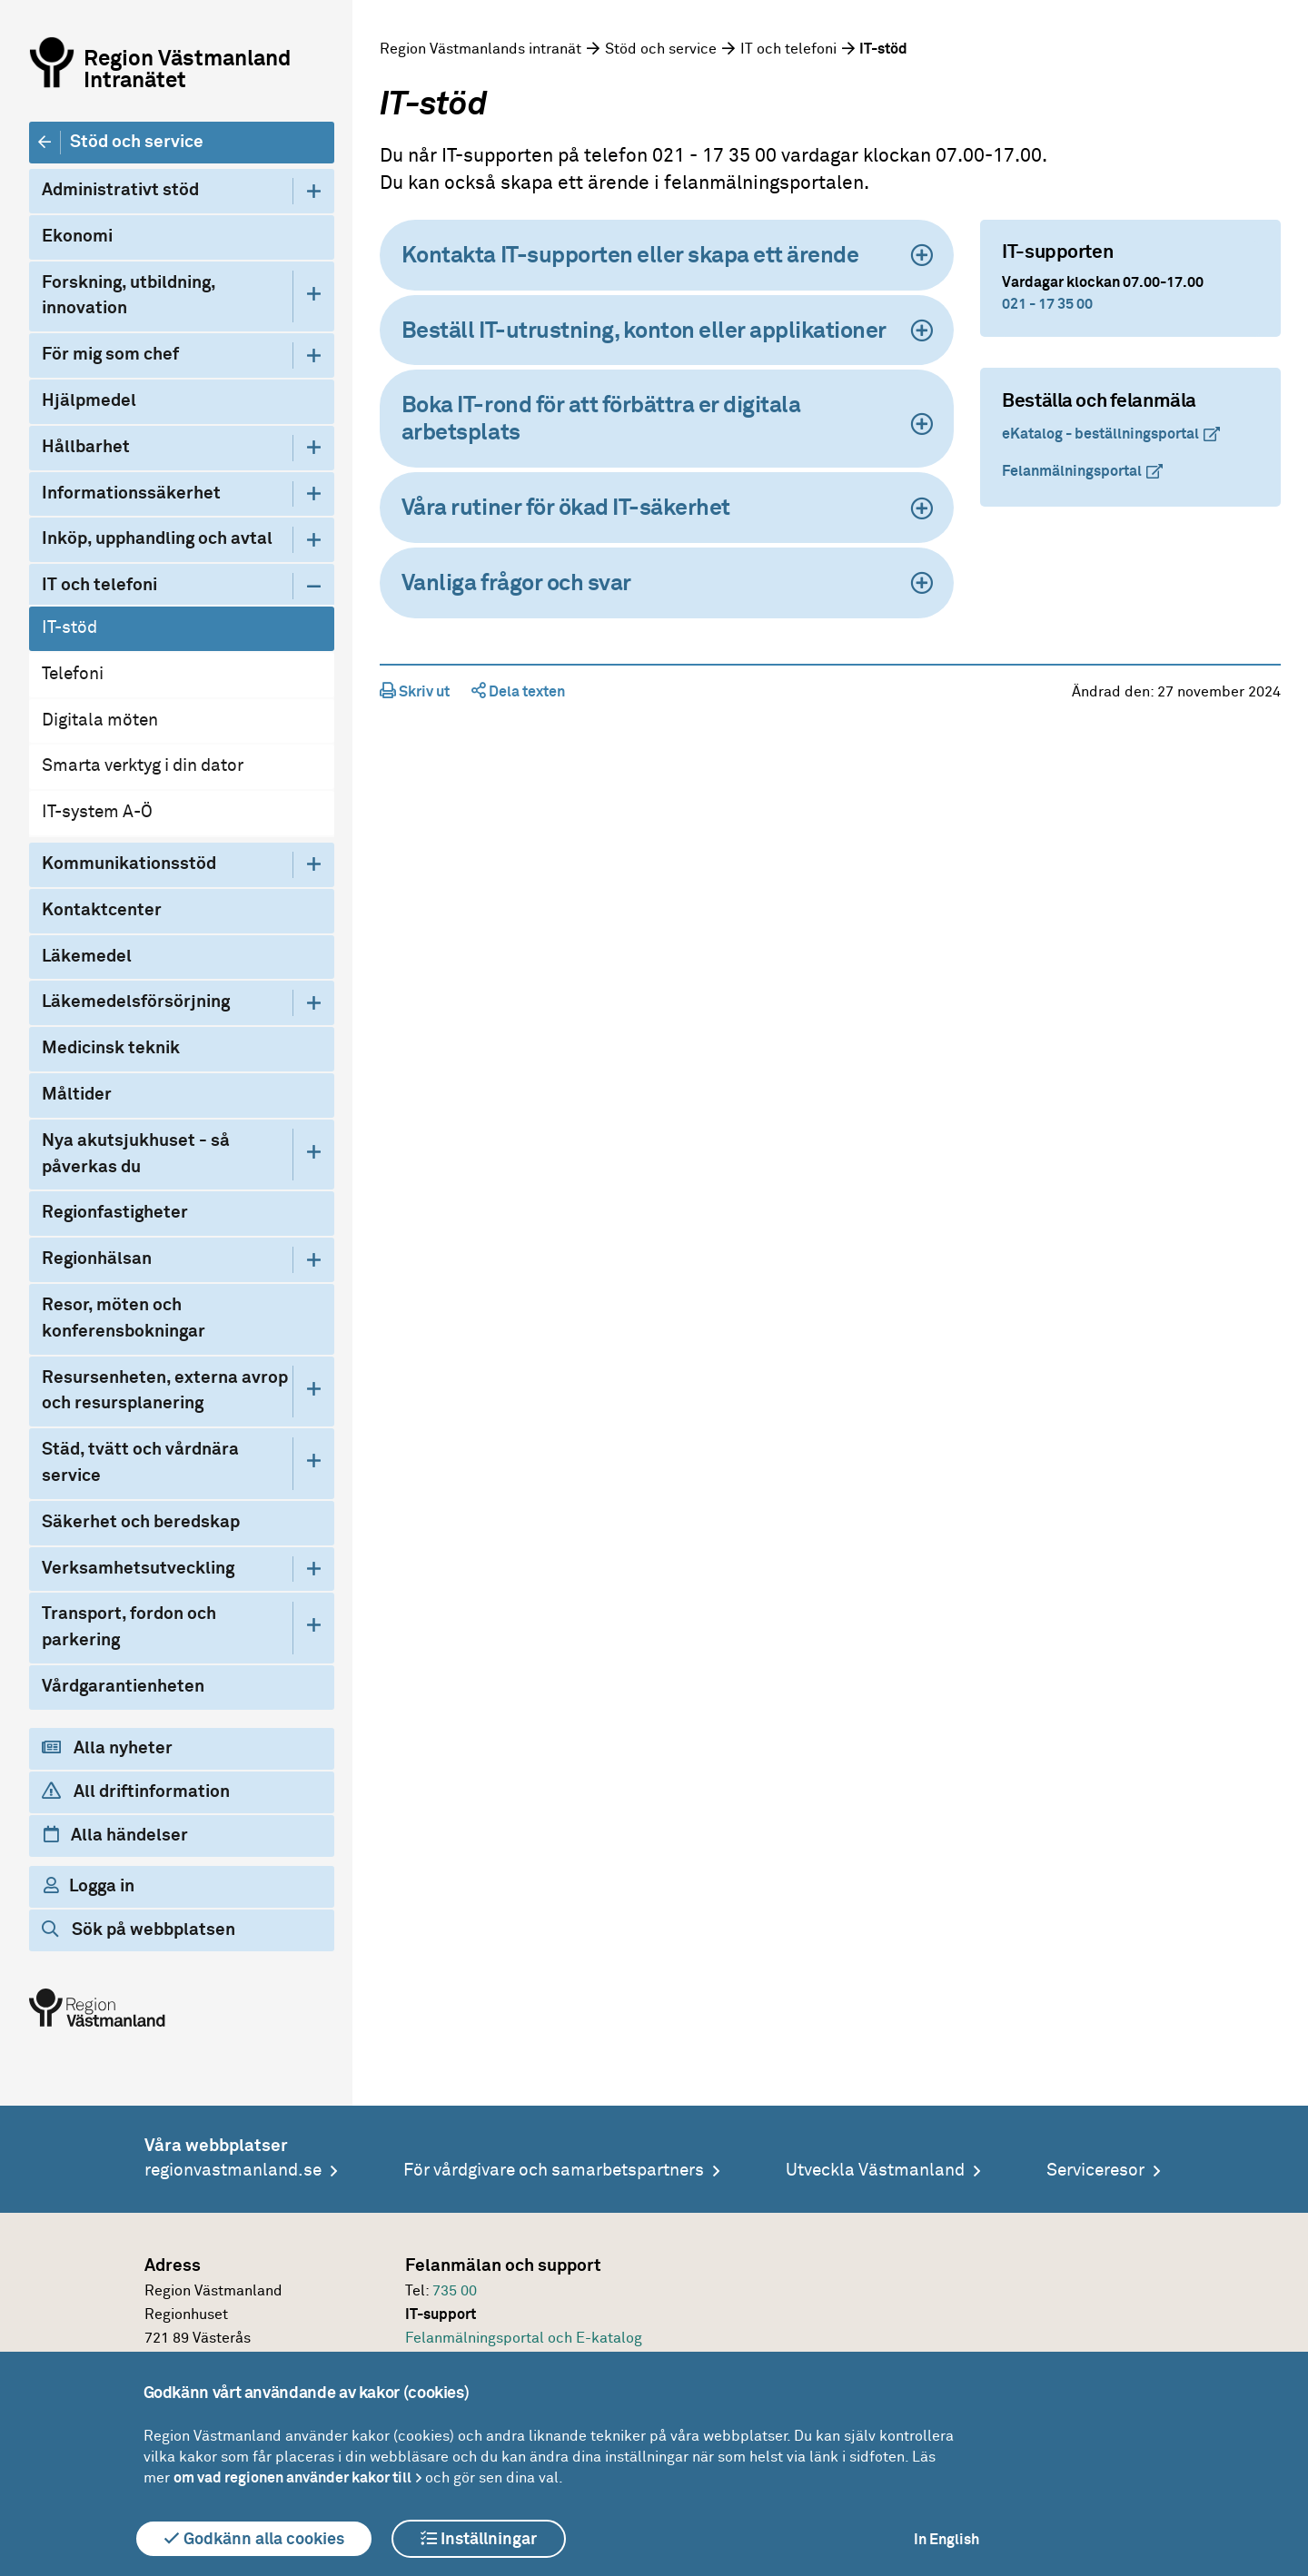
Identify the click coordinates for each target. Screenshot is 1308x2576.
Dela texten (518, 692)
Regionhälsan (97, 1259)
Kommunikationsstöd (129, 864)
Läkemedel (87, 956)
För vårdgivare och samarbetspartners (553, 2170)
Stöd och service (136, 142)
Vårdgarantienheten (123, 1686)
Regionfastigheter (115, 1212)
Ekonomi (77, 236)
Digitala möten (100, 720)
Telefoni (73, 674)
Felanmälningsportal (1072, 471)
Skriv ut (415, 692)
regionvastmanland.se (233, 2170)
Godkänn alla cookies (254, 2539)
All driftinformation (136, 1791)
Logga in (89, 1886)
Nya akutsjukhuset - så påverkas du (136, 1154)
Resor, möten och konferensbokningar (123, 1318)
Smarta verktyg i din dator (142, 766)
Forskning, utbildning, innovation (128, 296)
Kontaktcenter (102, 910)
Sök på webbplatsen (138, 1929)
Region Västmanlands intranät (480, 49)
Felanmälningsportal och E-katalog (523, 2338)
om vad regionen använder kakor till (292, 2478)
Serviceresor (1095, 2170)
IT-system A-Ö (97, 812)
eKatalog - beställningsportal (1100, 434)
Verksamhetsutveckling (138, 1568)
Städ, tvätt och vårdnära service (140, 1463)
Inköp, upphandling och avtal (157, 539)
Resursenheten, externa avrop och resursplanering (165, 1391)
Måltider (77, 1094)
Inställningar (479, 2539)
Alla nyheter (107, 1748)
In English (946, 2539)
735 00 (454, 2291)
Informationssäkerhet (131, 493)
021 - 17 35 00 (1047, 304)
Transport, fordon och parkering (129, 1627)
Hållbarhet (86, 447)
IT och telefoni (99, 585)
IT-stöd (69, 628)
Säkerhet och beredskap (141, 1522)
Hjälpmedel (89, 401)
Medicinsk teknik (111, 1048)
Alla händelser (116, 1835)
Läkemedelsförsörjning (136, 1002)
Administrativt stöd (120, 190)
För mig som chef (110, 354)
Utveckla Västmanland (875, 2170)
